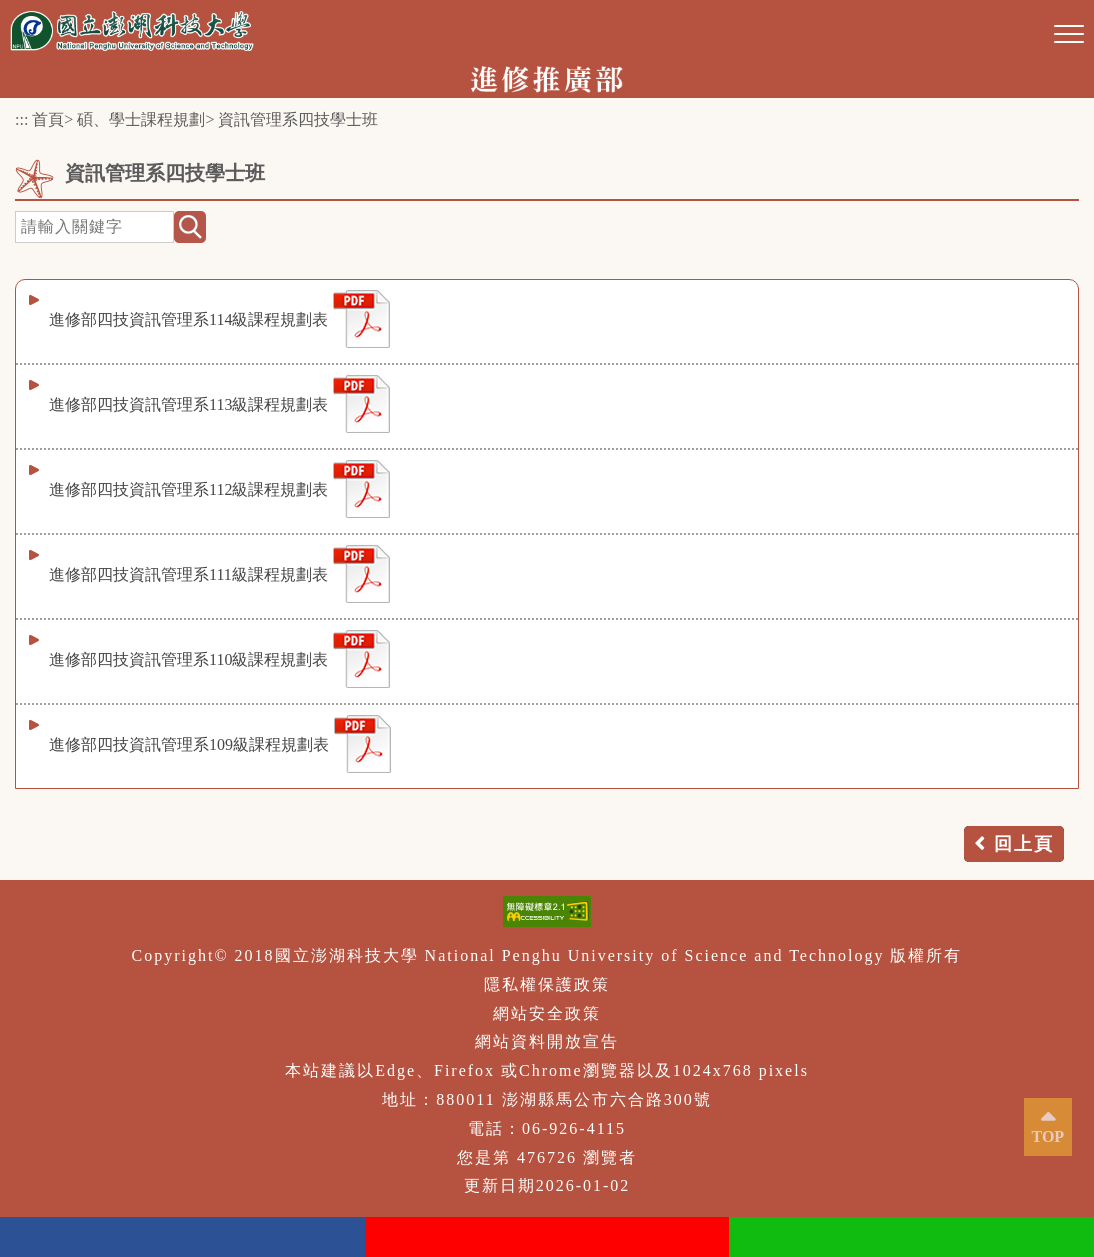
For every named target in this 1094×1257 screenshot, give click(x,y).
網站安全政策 (547, 1013)
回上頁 (1024, 844)
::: (21, 119)
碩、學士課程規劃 (141, 119)
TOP (1048, 1136)
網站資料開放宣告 (547, 1041)
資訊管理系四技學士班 (298, 119)
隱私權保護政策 (547, 984)
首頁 (48, 119)
